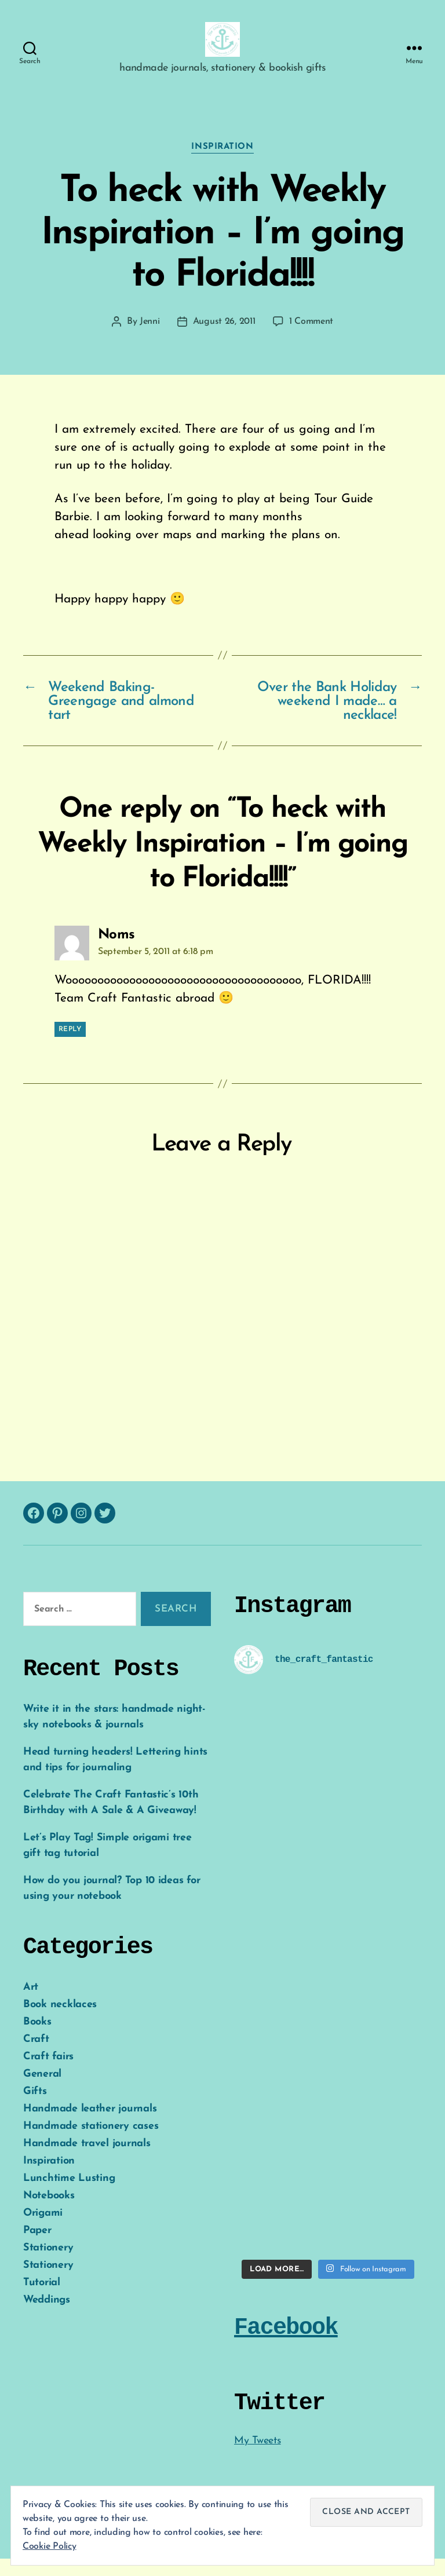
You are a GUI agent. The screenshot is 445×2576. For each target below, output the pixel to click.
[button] (222, 48)
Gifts (35, 2108)
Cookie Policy (49, 2546)
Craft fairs (48, 2074)
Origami (43, 2230)
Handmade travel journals (87, 2160)
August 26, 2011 (224, 339)
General (42, 2091)
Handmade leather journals (89, 2126)
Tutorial (41, 2299)
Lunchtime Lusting (69, 2195)
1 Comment (311, 339)
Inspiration (222, 164)
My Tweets (257, 2458)
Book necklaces (60, 2021)
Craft (36, 2056)
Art (30, 2004)
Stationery (48, 2265)
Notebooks (49, 2213)
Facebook (286, 2345)
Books (37, 2039)
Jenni (150, 339)
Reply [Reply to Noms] (70, 1046)
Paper (37, 2247)
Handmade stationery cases (90, 2143)
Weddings (46, 2317)
